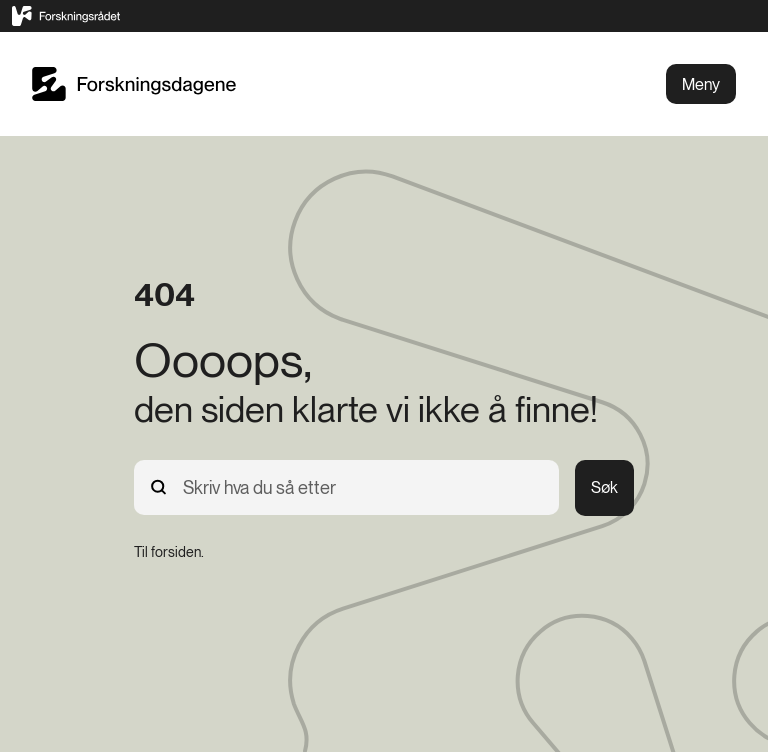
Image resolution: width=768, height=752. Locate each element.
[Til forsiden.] (169, 552)
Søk (604, 487)
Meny (701, 84)
